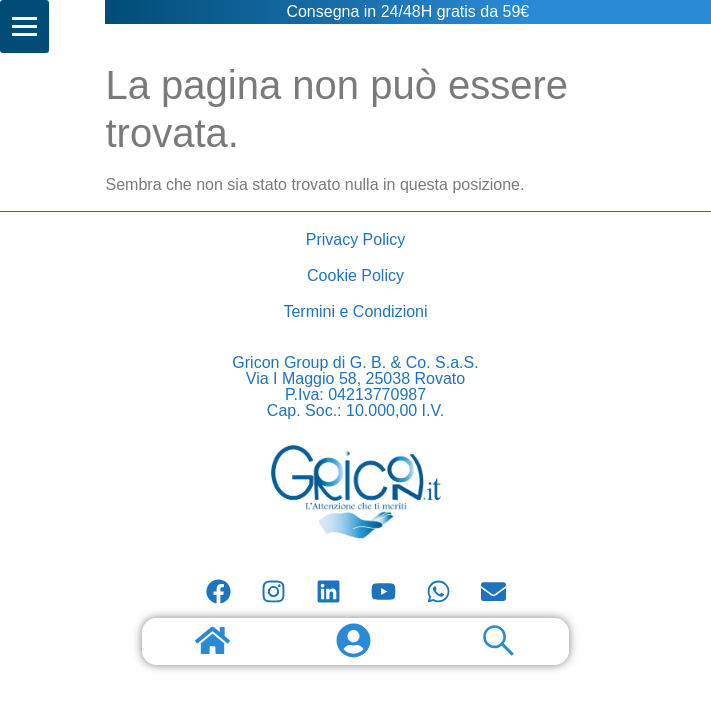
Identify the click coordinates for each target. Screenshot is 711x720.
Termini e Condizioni (355, 311)
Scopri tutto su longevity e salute (56, 0)
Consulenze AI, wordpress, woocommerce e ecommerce (92, 0)
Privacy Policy (356, 239)
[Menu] (24, 26)
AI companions (76, 0)
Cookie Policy (355, 275)
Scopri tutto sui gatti (68, 0)
